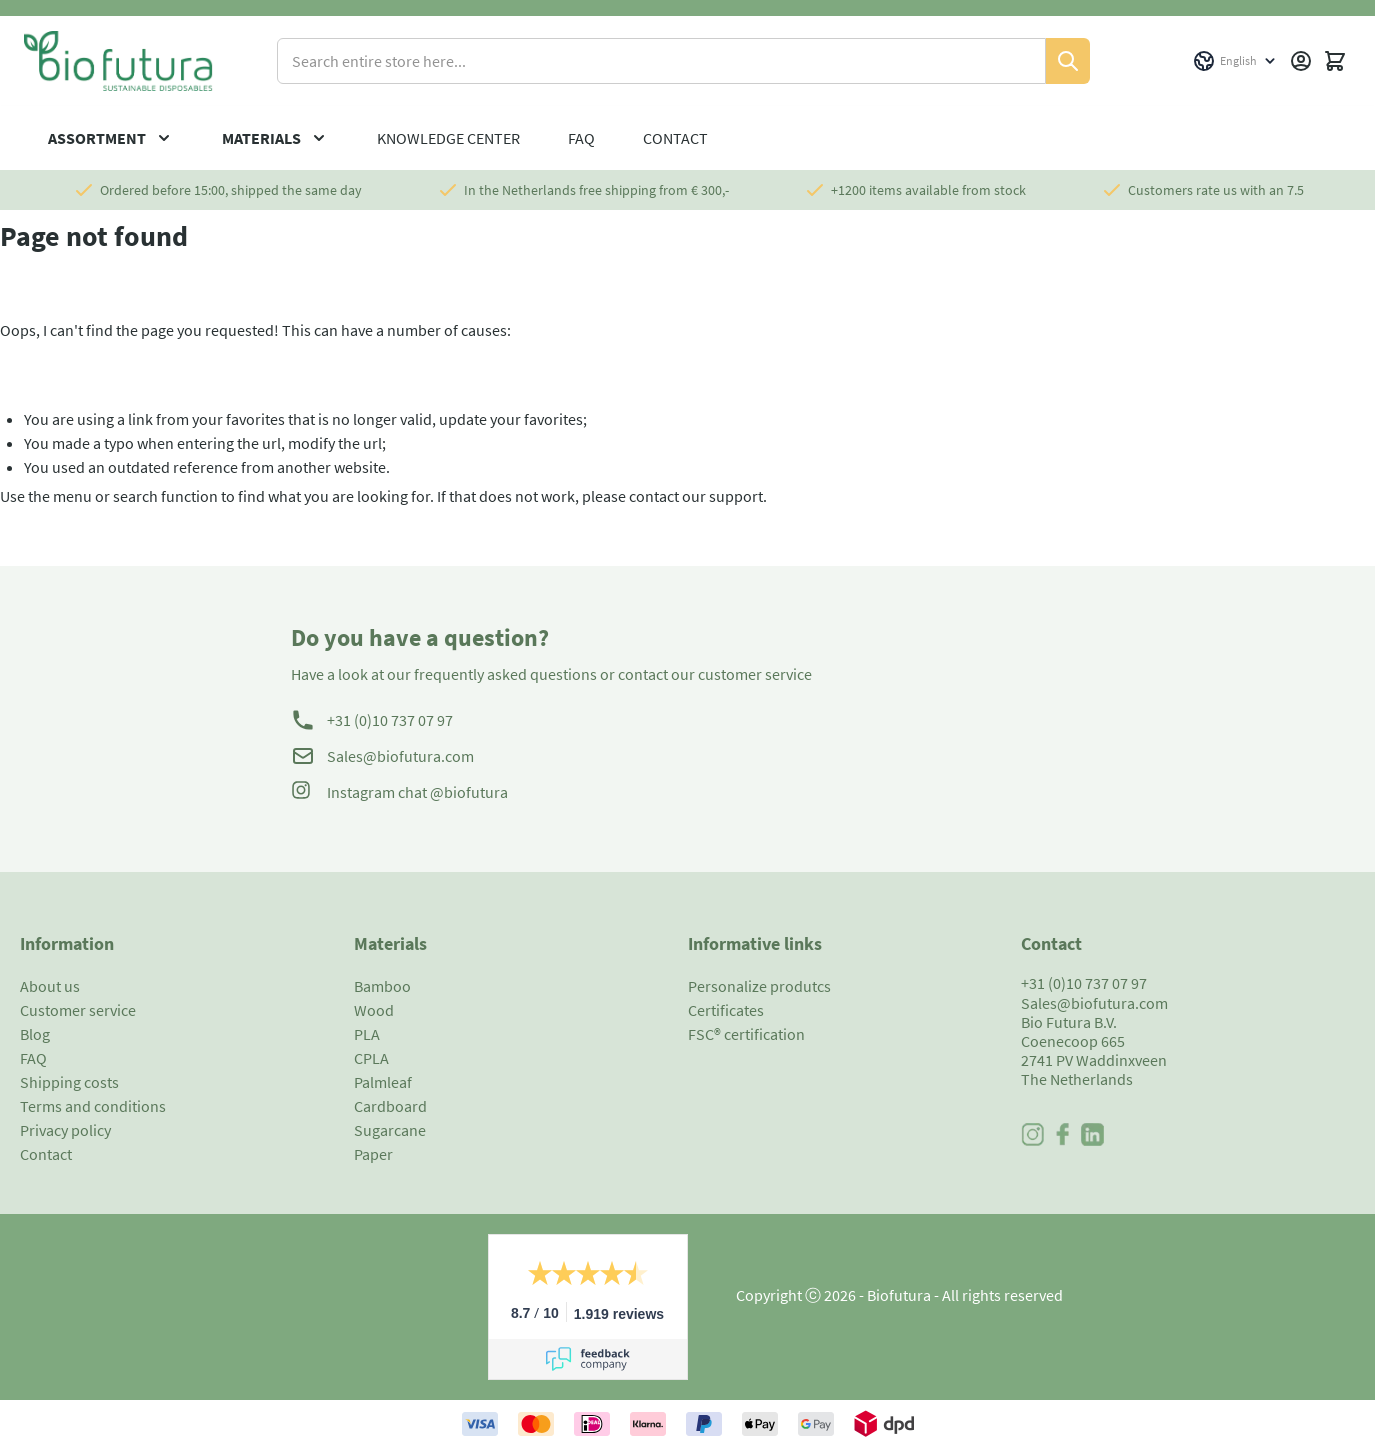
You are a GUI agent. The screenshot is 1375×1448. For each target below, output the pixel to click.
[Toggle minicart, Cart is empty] (1335, 61)
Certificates (726, 1010)
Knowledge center (448, 138)
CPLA (371, 1058)
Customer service (78, 1010)
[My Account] (1301, 61)
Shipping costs (69, 1082)
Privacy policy (65, 1130)
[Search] (1068, 61)
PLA (367, 1034)
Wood (374, 1010)
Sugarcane (390, 1130)
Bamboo (382, 986)
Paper (373, 1154)
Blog (35, 1034)
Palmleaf (383, 1082)
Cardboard (390, 1106)
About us (50, 986)
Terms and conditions (93, 1106)
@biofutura (469, 792)
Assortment (97, 138)
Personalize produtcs (759, 986)
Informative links (755, 943)
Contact (675, 138)
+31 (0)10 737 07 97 (390, 720)
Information (67, 943)
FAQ (581, 138)
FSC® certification (746, 1034)
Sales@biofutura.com (400, 756)
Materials (261, 138)
